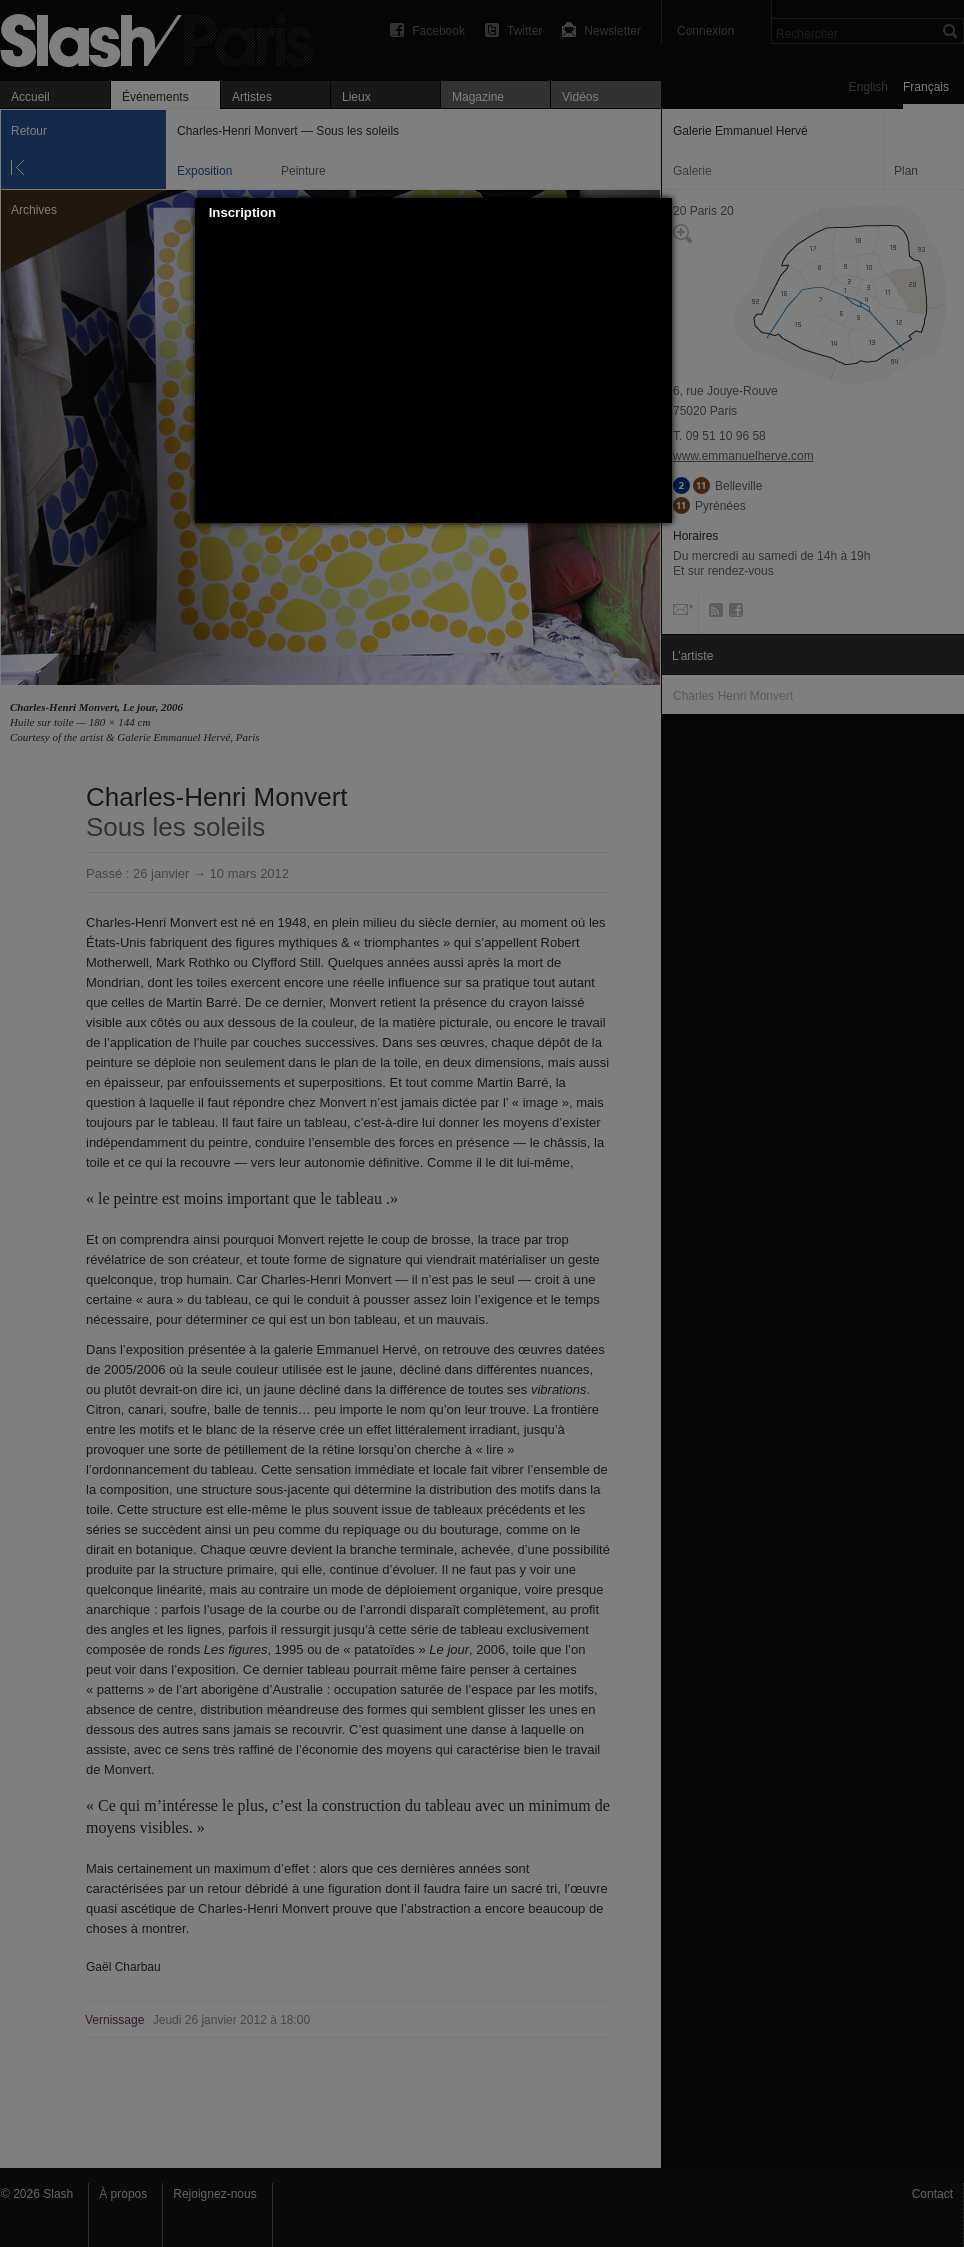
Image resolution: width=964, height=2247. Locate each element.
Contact (932, 2194)
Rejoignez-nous (214, 2194)
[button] (657, 213)
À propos (123, 2194)
